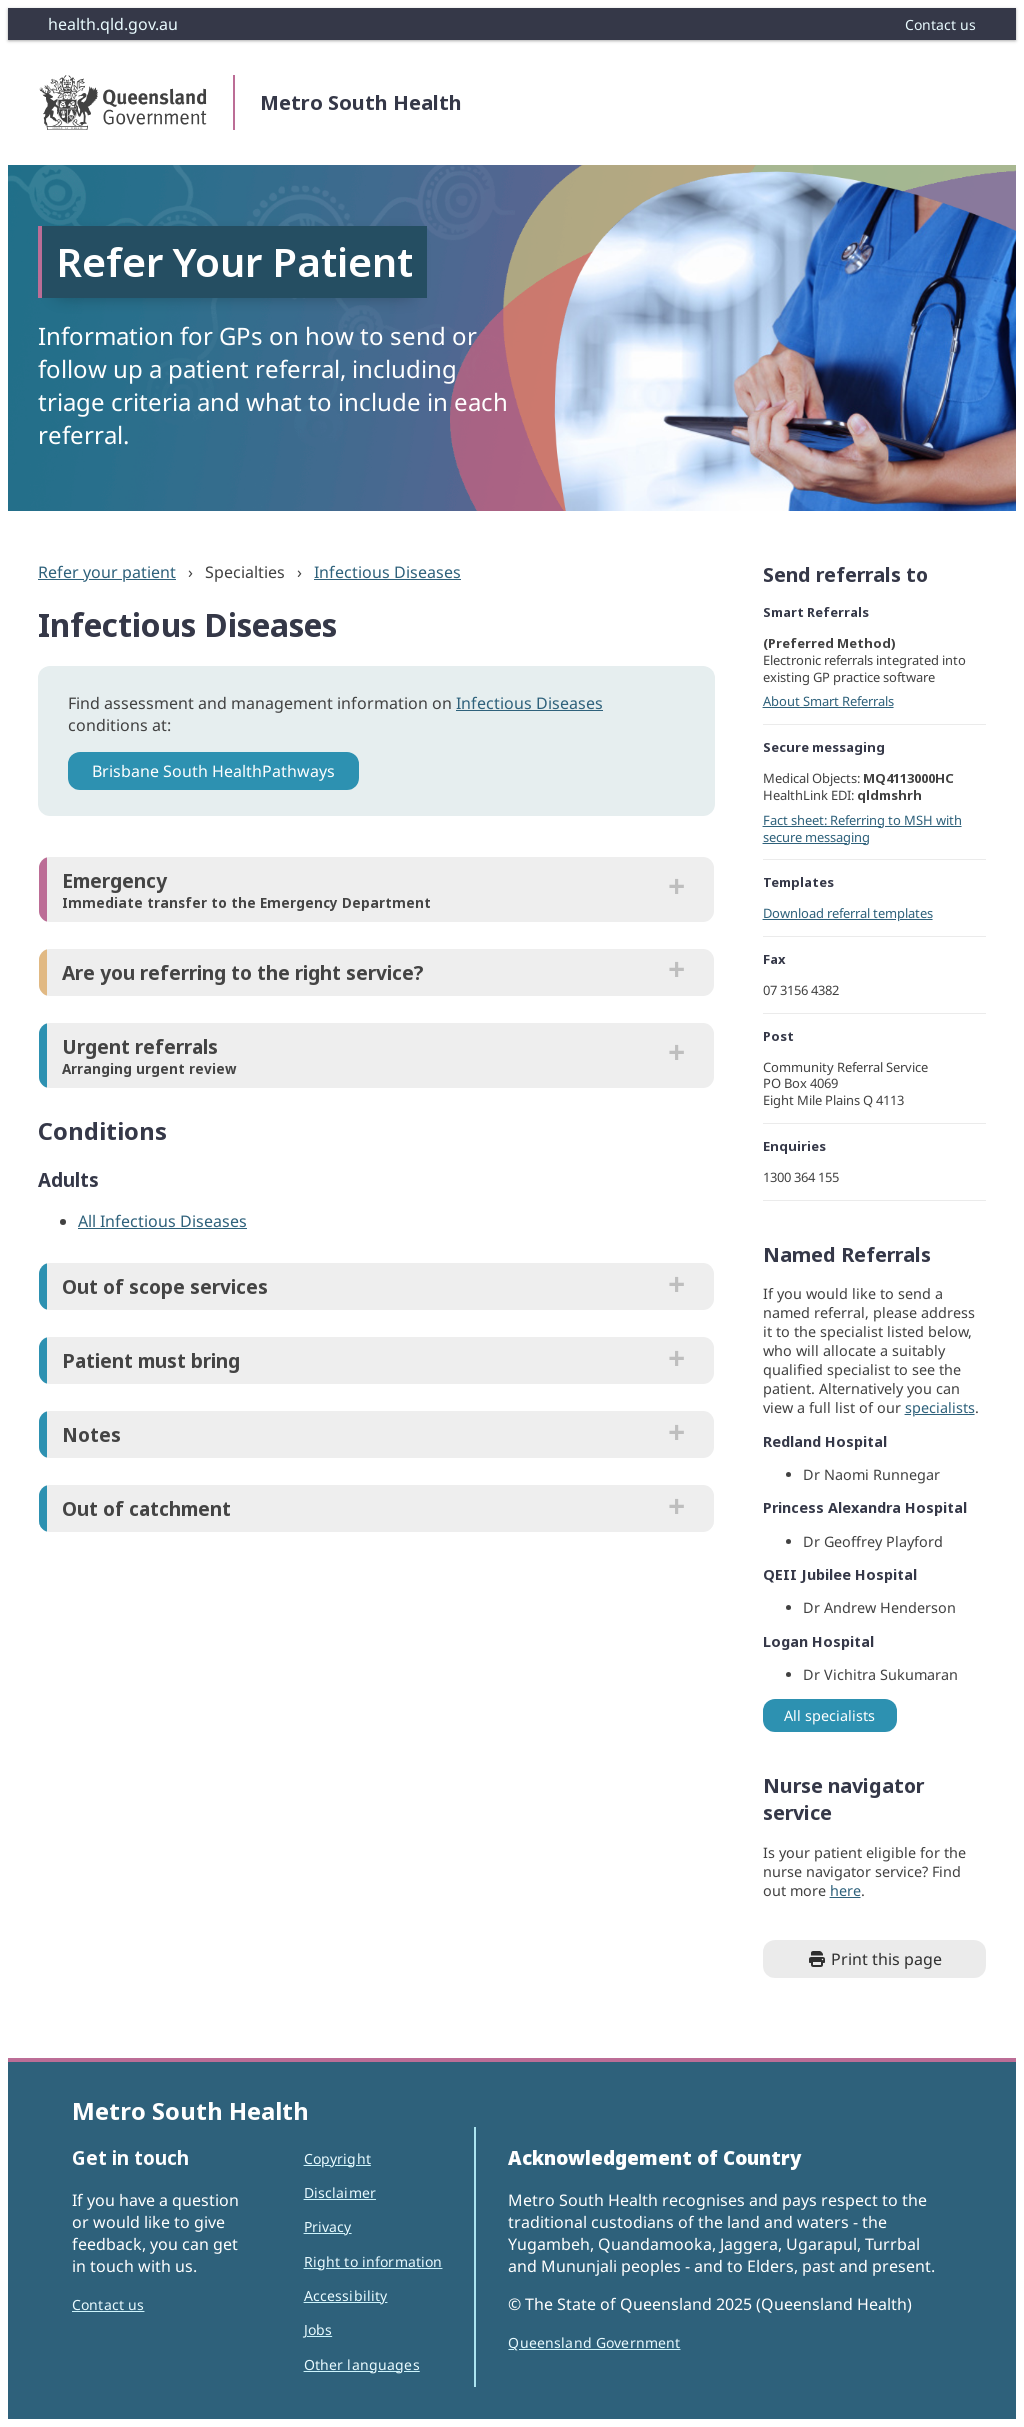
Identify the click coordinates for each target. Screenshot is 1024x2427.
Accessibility (346, 2295)
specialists (940, 1407)
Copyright (337, 2158)
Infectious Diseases (387, 572)
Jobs (318, 2329)
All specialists (829, 1715)
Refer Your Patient (234, 261)
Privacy (328, 2226)
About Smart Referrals (828, 701)
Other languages (362, 2364)
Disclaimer (340, 2192)
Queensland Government (594, 2342)
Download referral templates (848, 913)
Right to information (373, 2261)
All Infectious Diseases (162, 1221)
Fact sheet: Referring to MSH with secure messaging (862, 828)
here (845, 1890)
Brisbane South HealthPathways (213, 771)
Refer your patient (107, 572)
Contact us (108, 2304)
